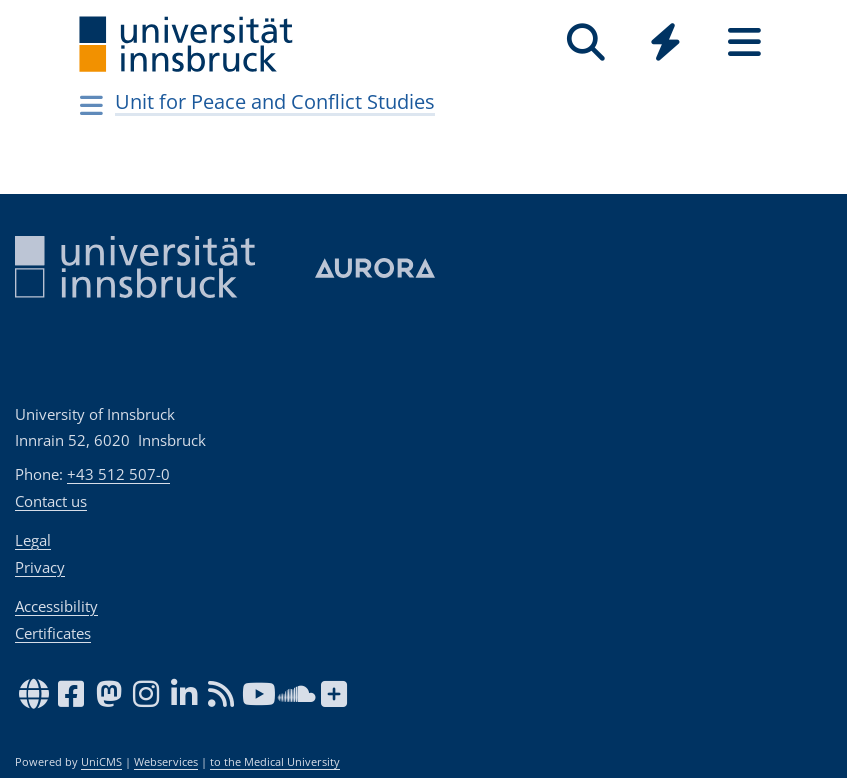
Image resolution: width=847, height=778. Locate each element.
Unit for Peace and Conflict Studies (275, 101)
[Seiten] (744, 42)
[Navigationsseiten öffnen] (92, 105)
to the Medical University (275, 762)
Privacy (40, 567)
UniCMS (101, 762)
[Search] (586, 42)
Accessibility (56, 606)
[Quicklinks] (665, 42)
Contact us (51, 501)
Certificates (53, 633)
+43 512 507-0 (118, 474)
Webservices (166, 762)
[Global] (665, 44)
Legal (33, 540)
